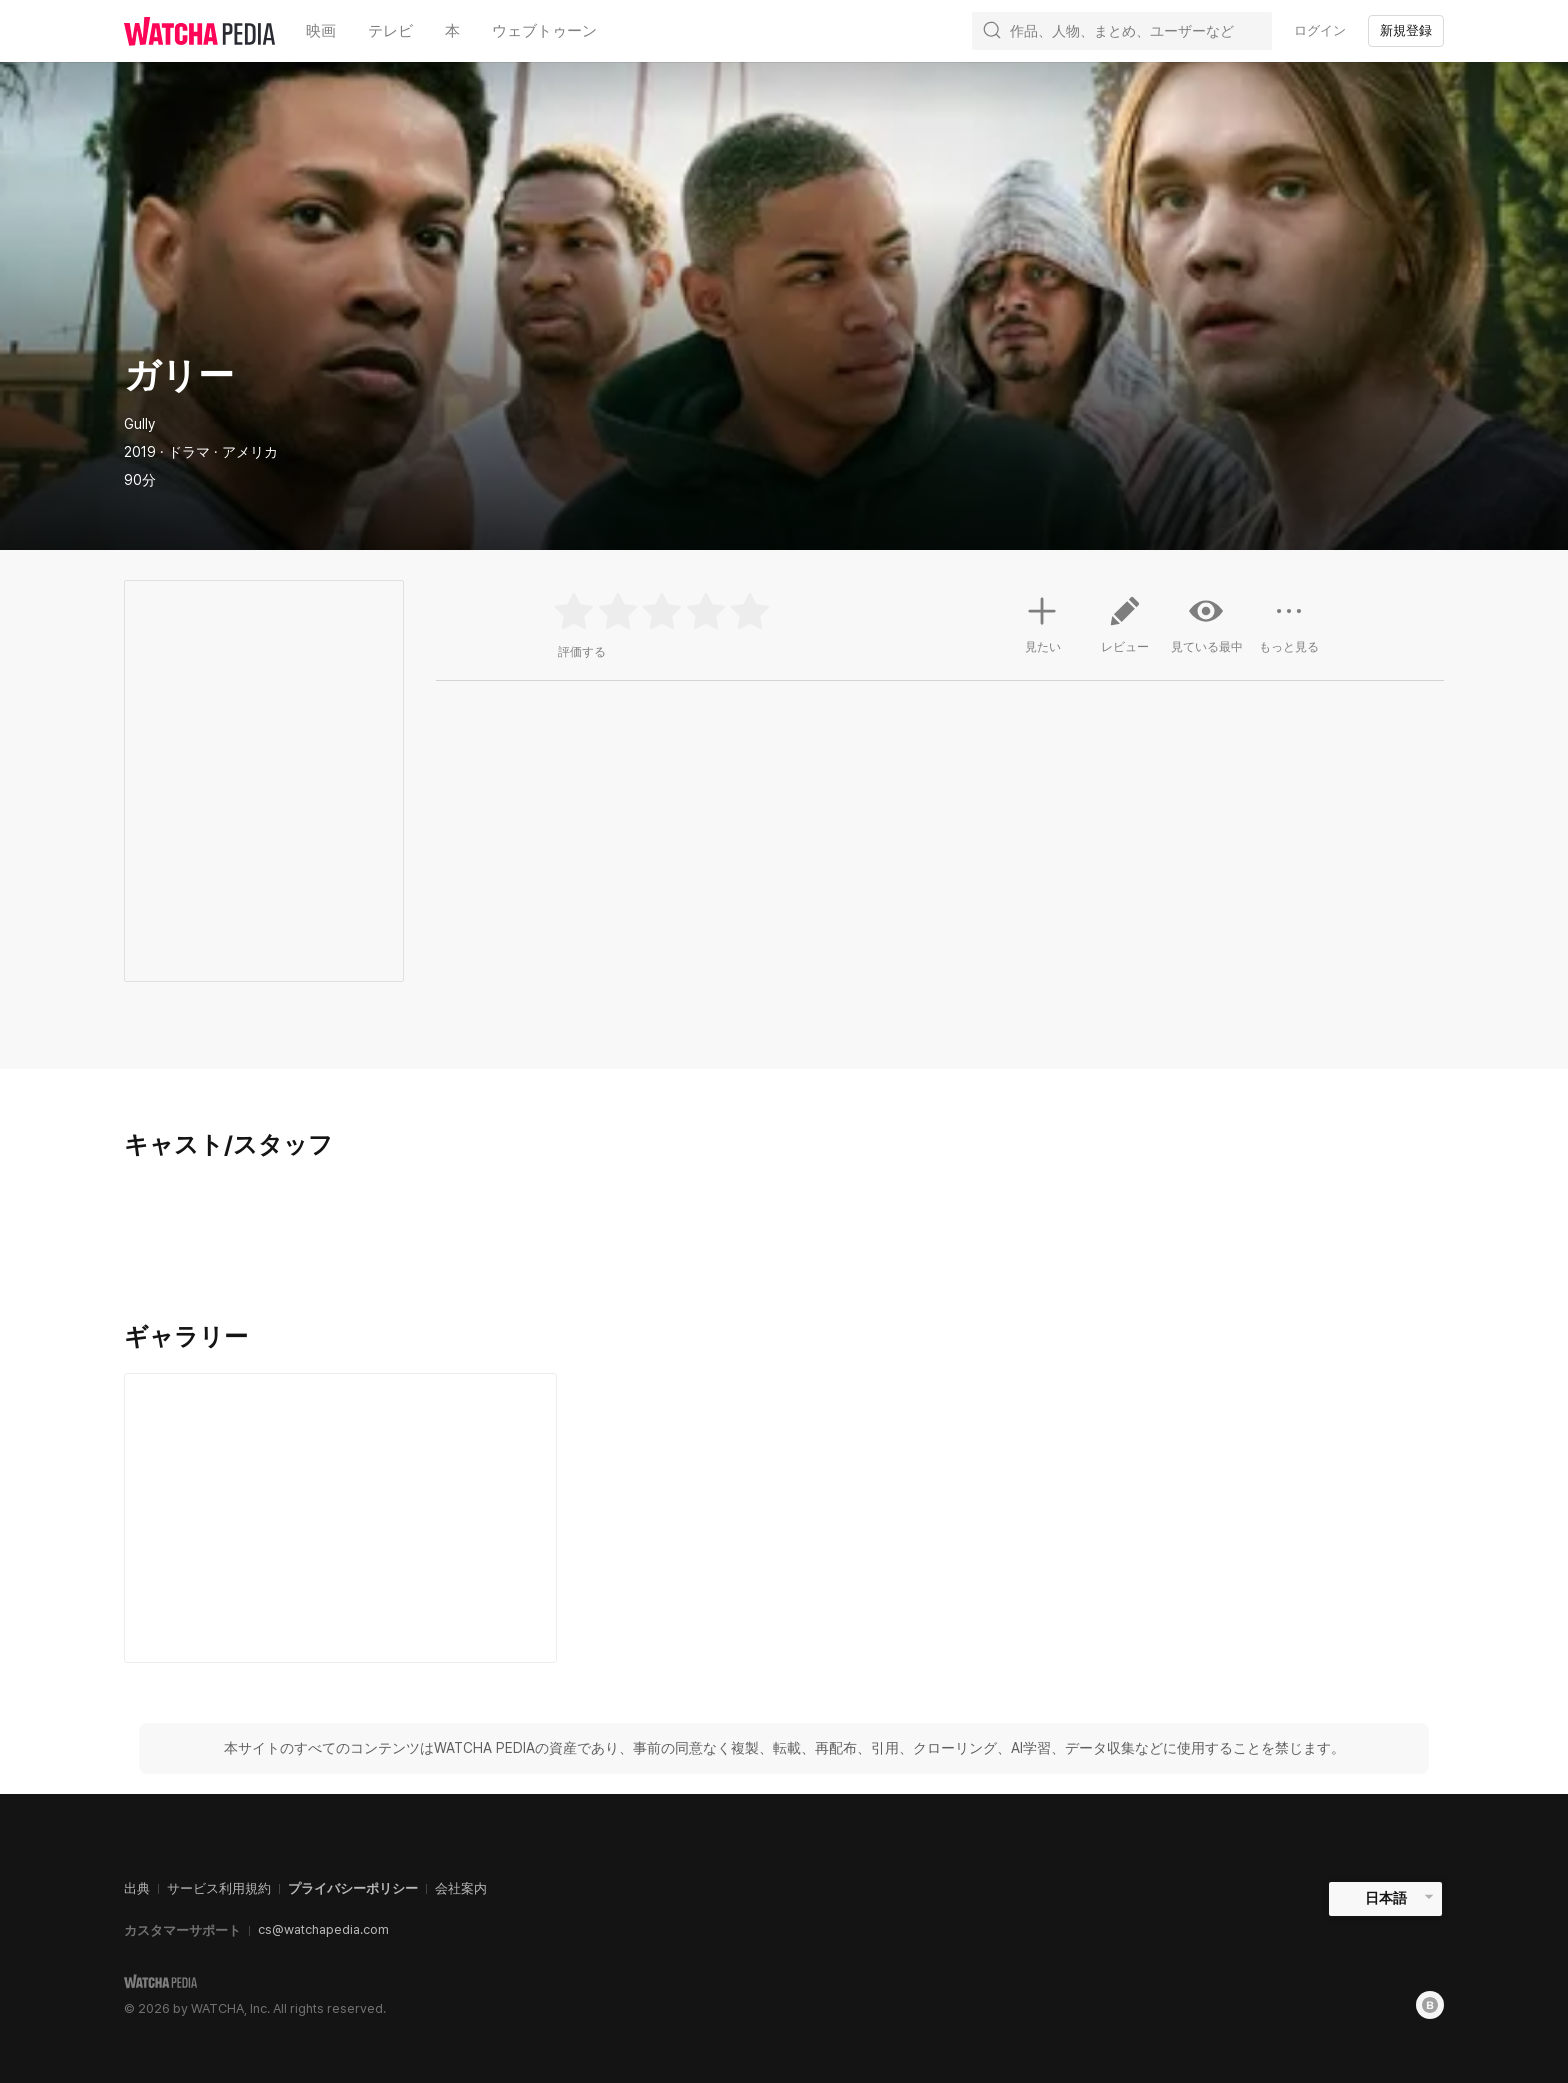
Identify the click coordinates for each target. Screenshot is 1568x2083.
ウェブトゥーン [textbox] (544, 30)
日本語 (1386, 1898)
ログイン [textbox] (1320, 30)
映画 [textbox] (321, 30)
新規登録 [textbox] (1406, 30)
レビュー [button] (1125, 632)
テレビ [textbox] (390, 30)
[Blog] (1430, 2005)
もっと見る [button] (1289, 632)
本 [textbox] (452, 30)
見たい (1043, 622)
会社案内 (461, 1888)
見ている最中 (1207, 624)
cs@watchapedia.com (323, 1929)
